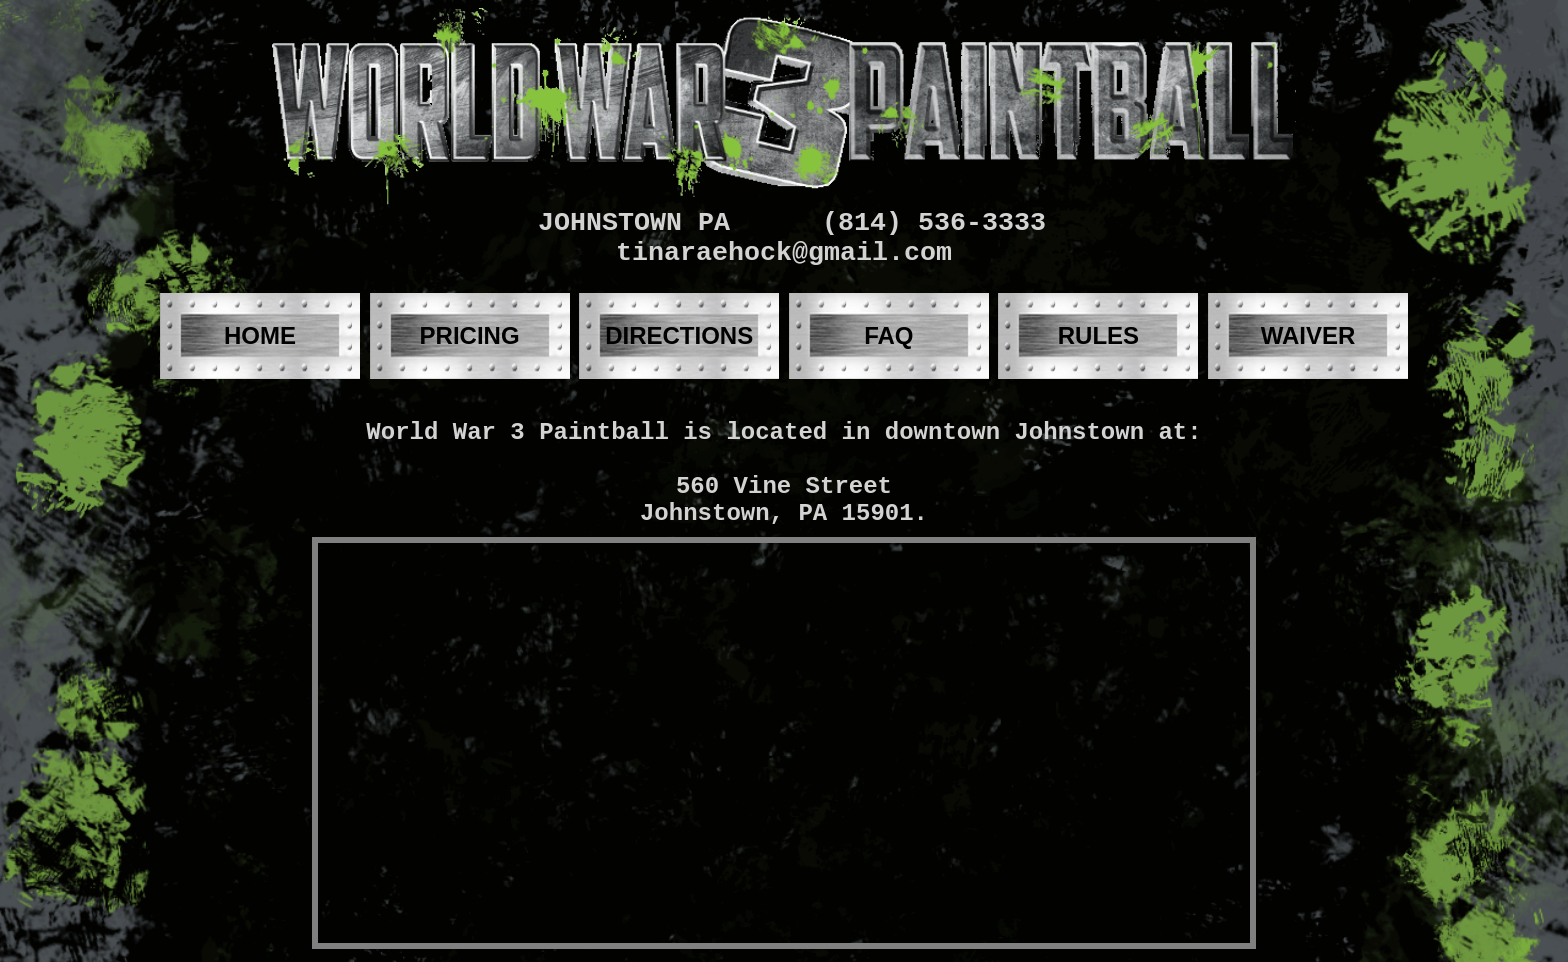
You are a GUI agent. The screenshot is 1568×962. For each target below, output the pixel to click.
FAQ (888, 335)
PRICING (470, 335)
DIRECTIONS (679, 335)
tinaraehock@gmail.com (784, 253)
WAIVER (1308, 335)
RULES (1098, 335)
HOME (260, 335)
